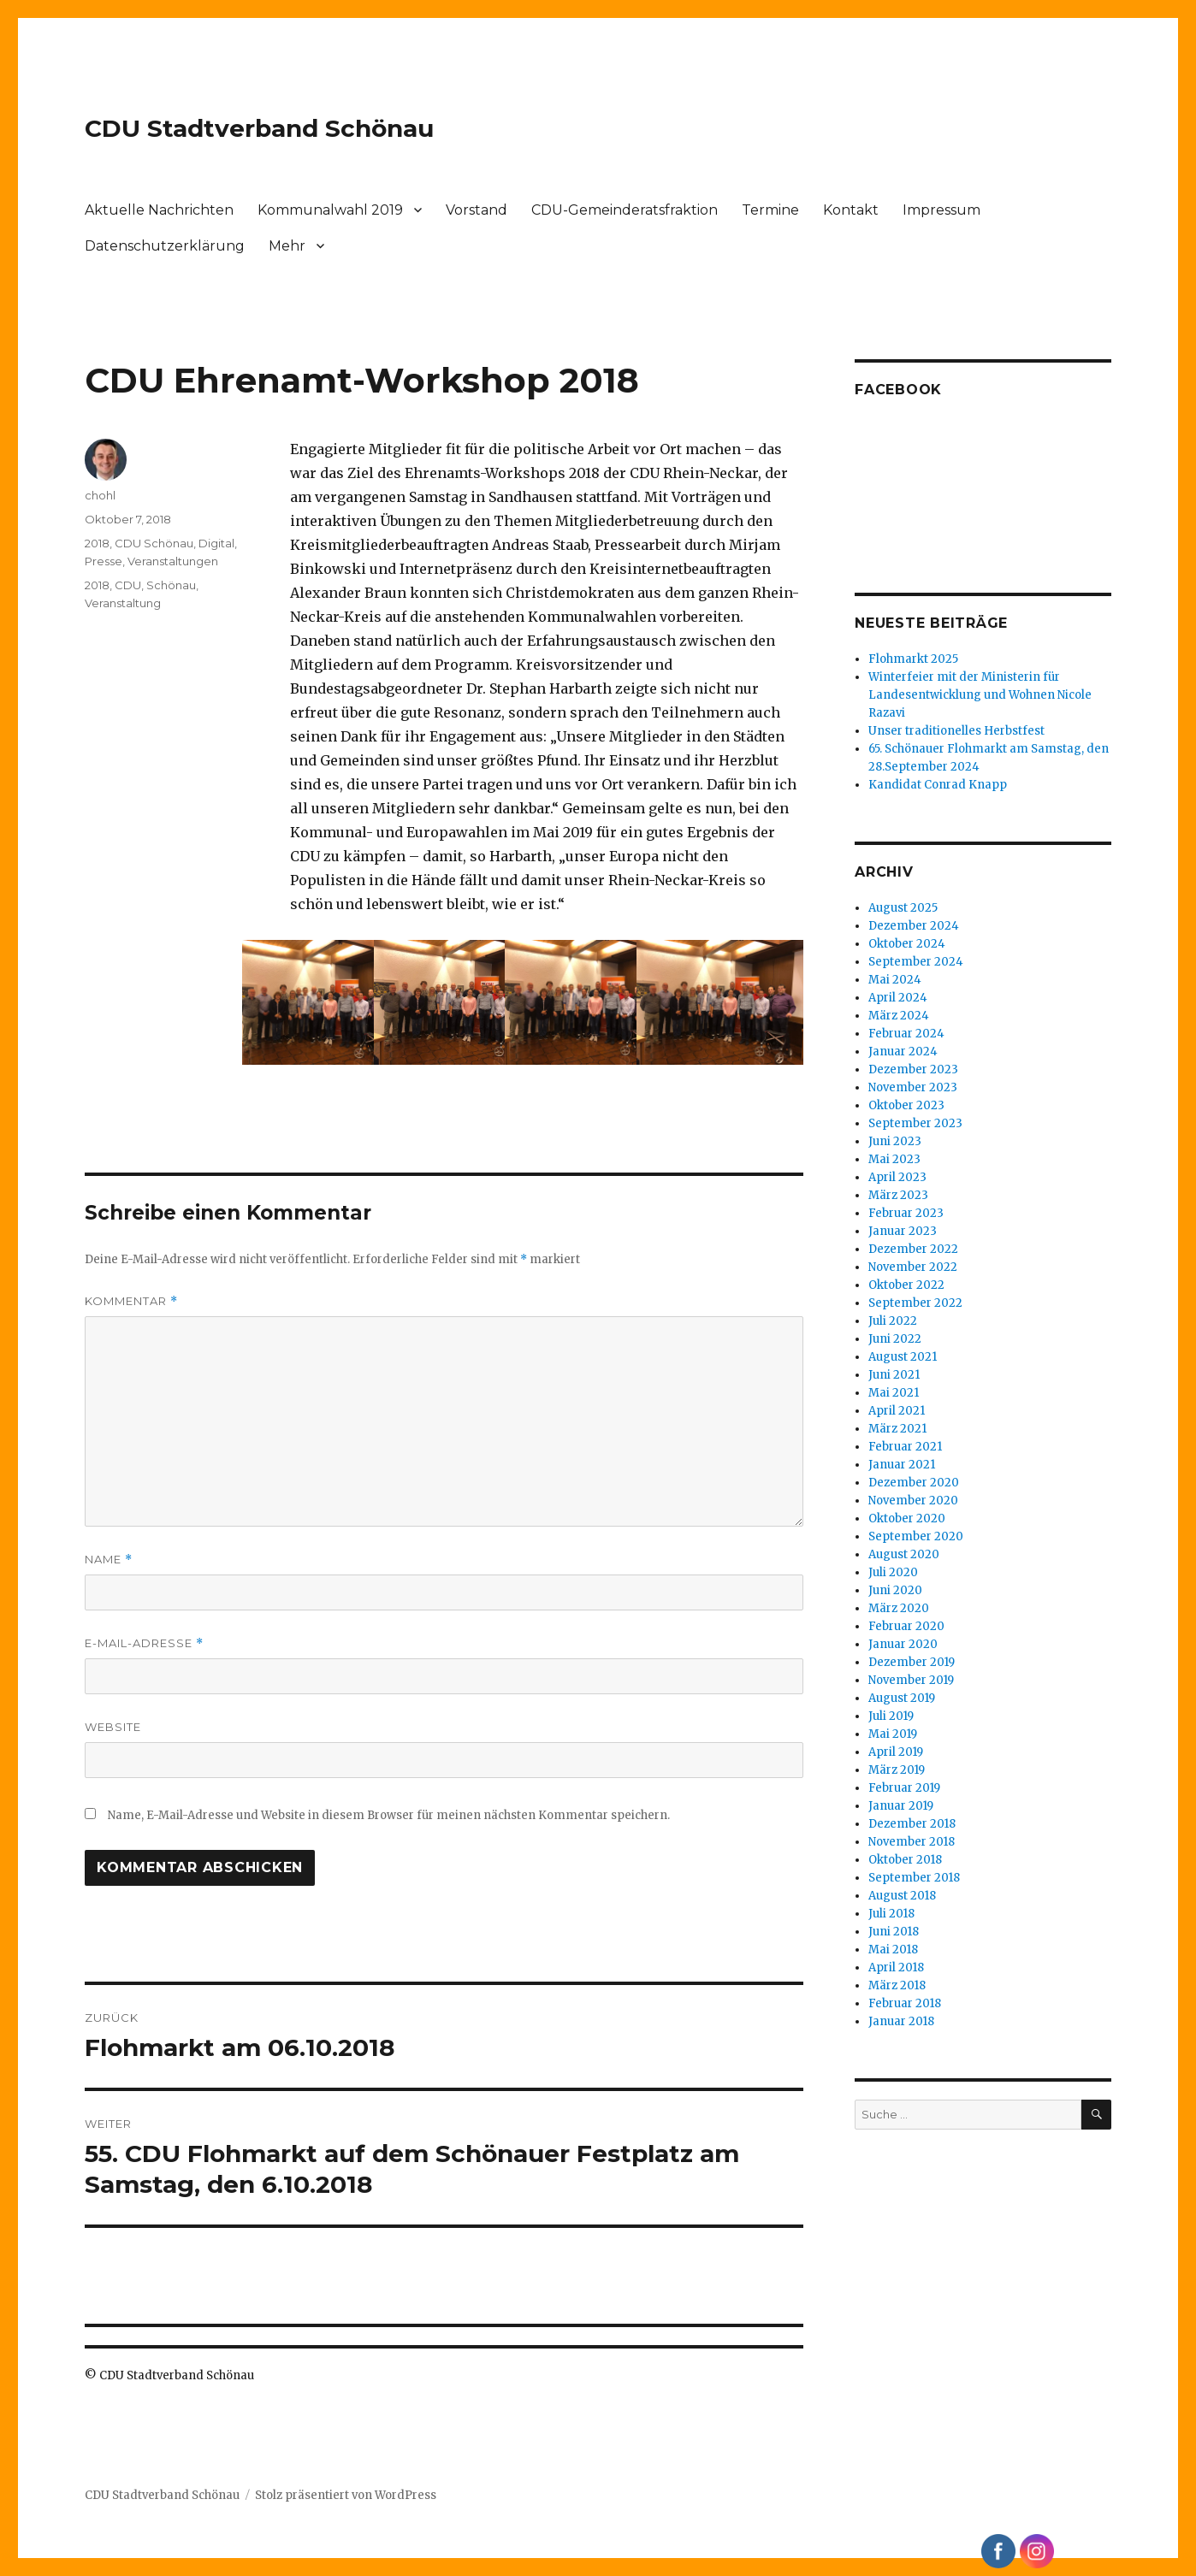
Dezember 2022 (913, 1249)
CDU (128, 585)
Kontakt (851, 210)
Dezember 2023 (913, 1069)
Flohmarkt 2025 (913, 659)
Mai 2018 (893, 1949)
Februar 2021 (905, 1446)
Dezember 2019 (911, 1662)
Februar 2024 (906, 1033)
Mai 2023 (894, 1159)
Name (109, 1559)
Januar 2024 (903, 1051)
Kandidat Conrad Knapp (937, 784)
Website (113, 1727)
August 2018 (902, 1895)
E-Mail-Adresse (144, 1643)
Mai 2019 (892, 1734)
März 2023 (898, 1195)
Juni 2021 (894, 1375)
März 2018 (897, 1985)
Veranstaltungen (172, 561)
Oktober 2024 (906, 943)
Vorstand (476, 210)
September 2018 (914, 1877)
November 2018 (911, 1842)
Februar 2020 (906, 1626)
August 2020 (903, 1554)
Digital (216, 543)
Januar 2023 (902, 1231)
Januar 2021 (901, 1464)
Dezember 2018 (912, 1824)
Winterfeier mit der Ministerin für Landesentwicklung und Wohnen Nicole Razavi (980, 695)
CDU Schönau (154, 543)
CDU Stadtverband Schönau (259, 128)
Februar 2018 (904, 2003)
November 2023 (912, 1087)
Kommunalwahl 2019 (330, 210)
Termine (770, 210)
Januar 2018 (901, 2021)
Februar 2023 (906, 1213)
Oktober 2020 (906, 1518)
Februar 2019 (904, 1788)
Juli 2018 (891, 1913)
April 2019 (895, 1752)
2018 (97, 543)
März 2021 (897, 1428)
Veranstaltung (123, 603)
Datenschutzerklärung (165, 246)
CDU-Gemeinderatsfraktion (624, 210)
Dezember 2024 (913, 926)
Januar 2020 (903, 1644)
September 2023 (915, 1123)
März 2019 (896, 1770)
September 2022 (915, 1303)
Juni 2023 (894, 1141)
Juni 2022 (894, 1339)
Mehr (287, 246)
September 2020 (915, 1536)
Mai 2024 (894, 979)
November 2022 (912, 1267)
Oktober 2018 (905, 1859)
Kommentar (131, 1301)
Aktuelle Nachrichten (159, 210)
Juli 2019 (891, 1716)
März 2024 (898, 1015)
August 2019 (901, 1698)
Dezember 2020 (913, 1482)
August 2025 (903, 908)
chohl (100, 495)
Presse (103, 561)
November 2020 (913, 1500)
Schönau (171, 585)
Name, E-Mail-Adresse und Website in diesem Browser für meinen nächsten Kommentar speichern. (389, 1815)
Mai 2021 (893, 1392)
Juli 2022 (892, 1321)
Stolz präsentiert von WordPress (345, 2495)
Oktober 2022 (906, 1285)
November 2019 (911, 1680)
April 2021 (896, 1410)
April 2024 (897, 997)
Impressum (941, 210)
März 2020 (898, 1608)
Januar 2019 (900, 1806)
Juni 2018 (893, 1931)
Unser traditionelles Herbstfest (956, 731)
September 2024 (915, 961)
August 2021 (902, 1357)
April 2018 (896, 1967)
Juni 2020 (895, 1590)
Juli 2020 (893, 1572)
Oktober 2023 (906, 1105)
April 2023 (897, 1177)
